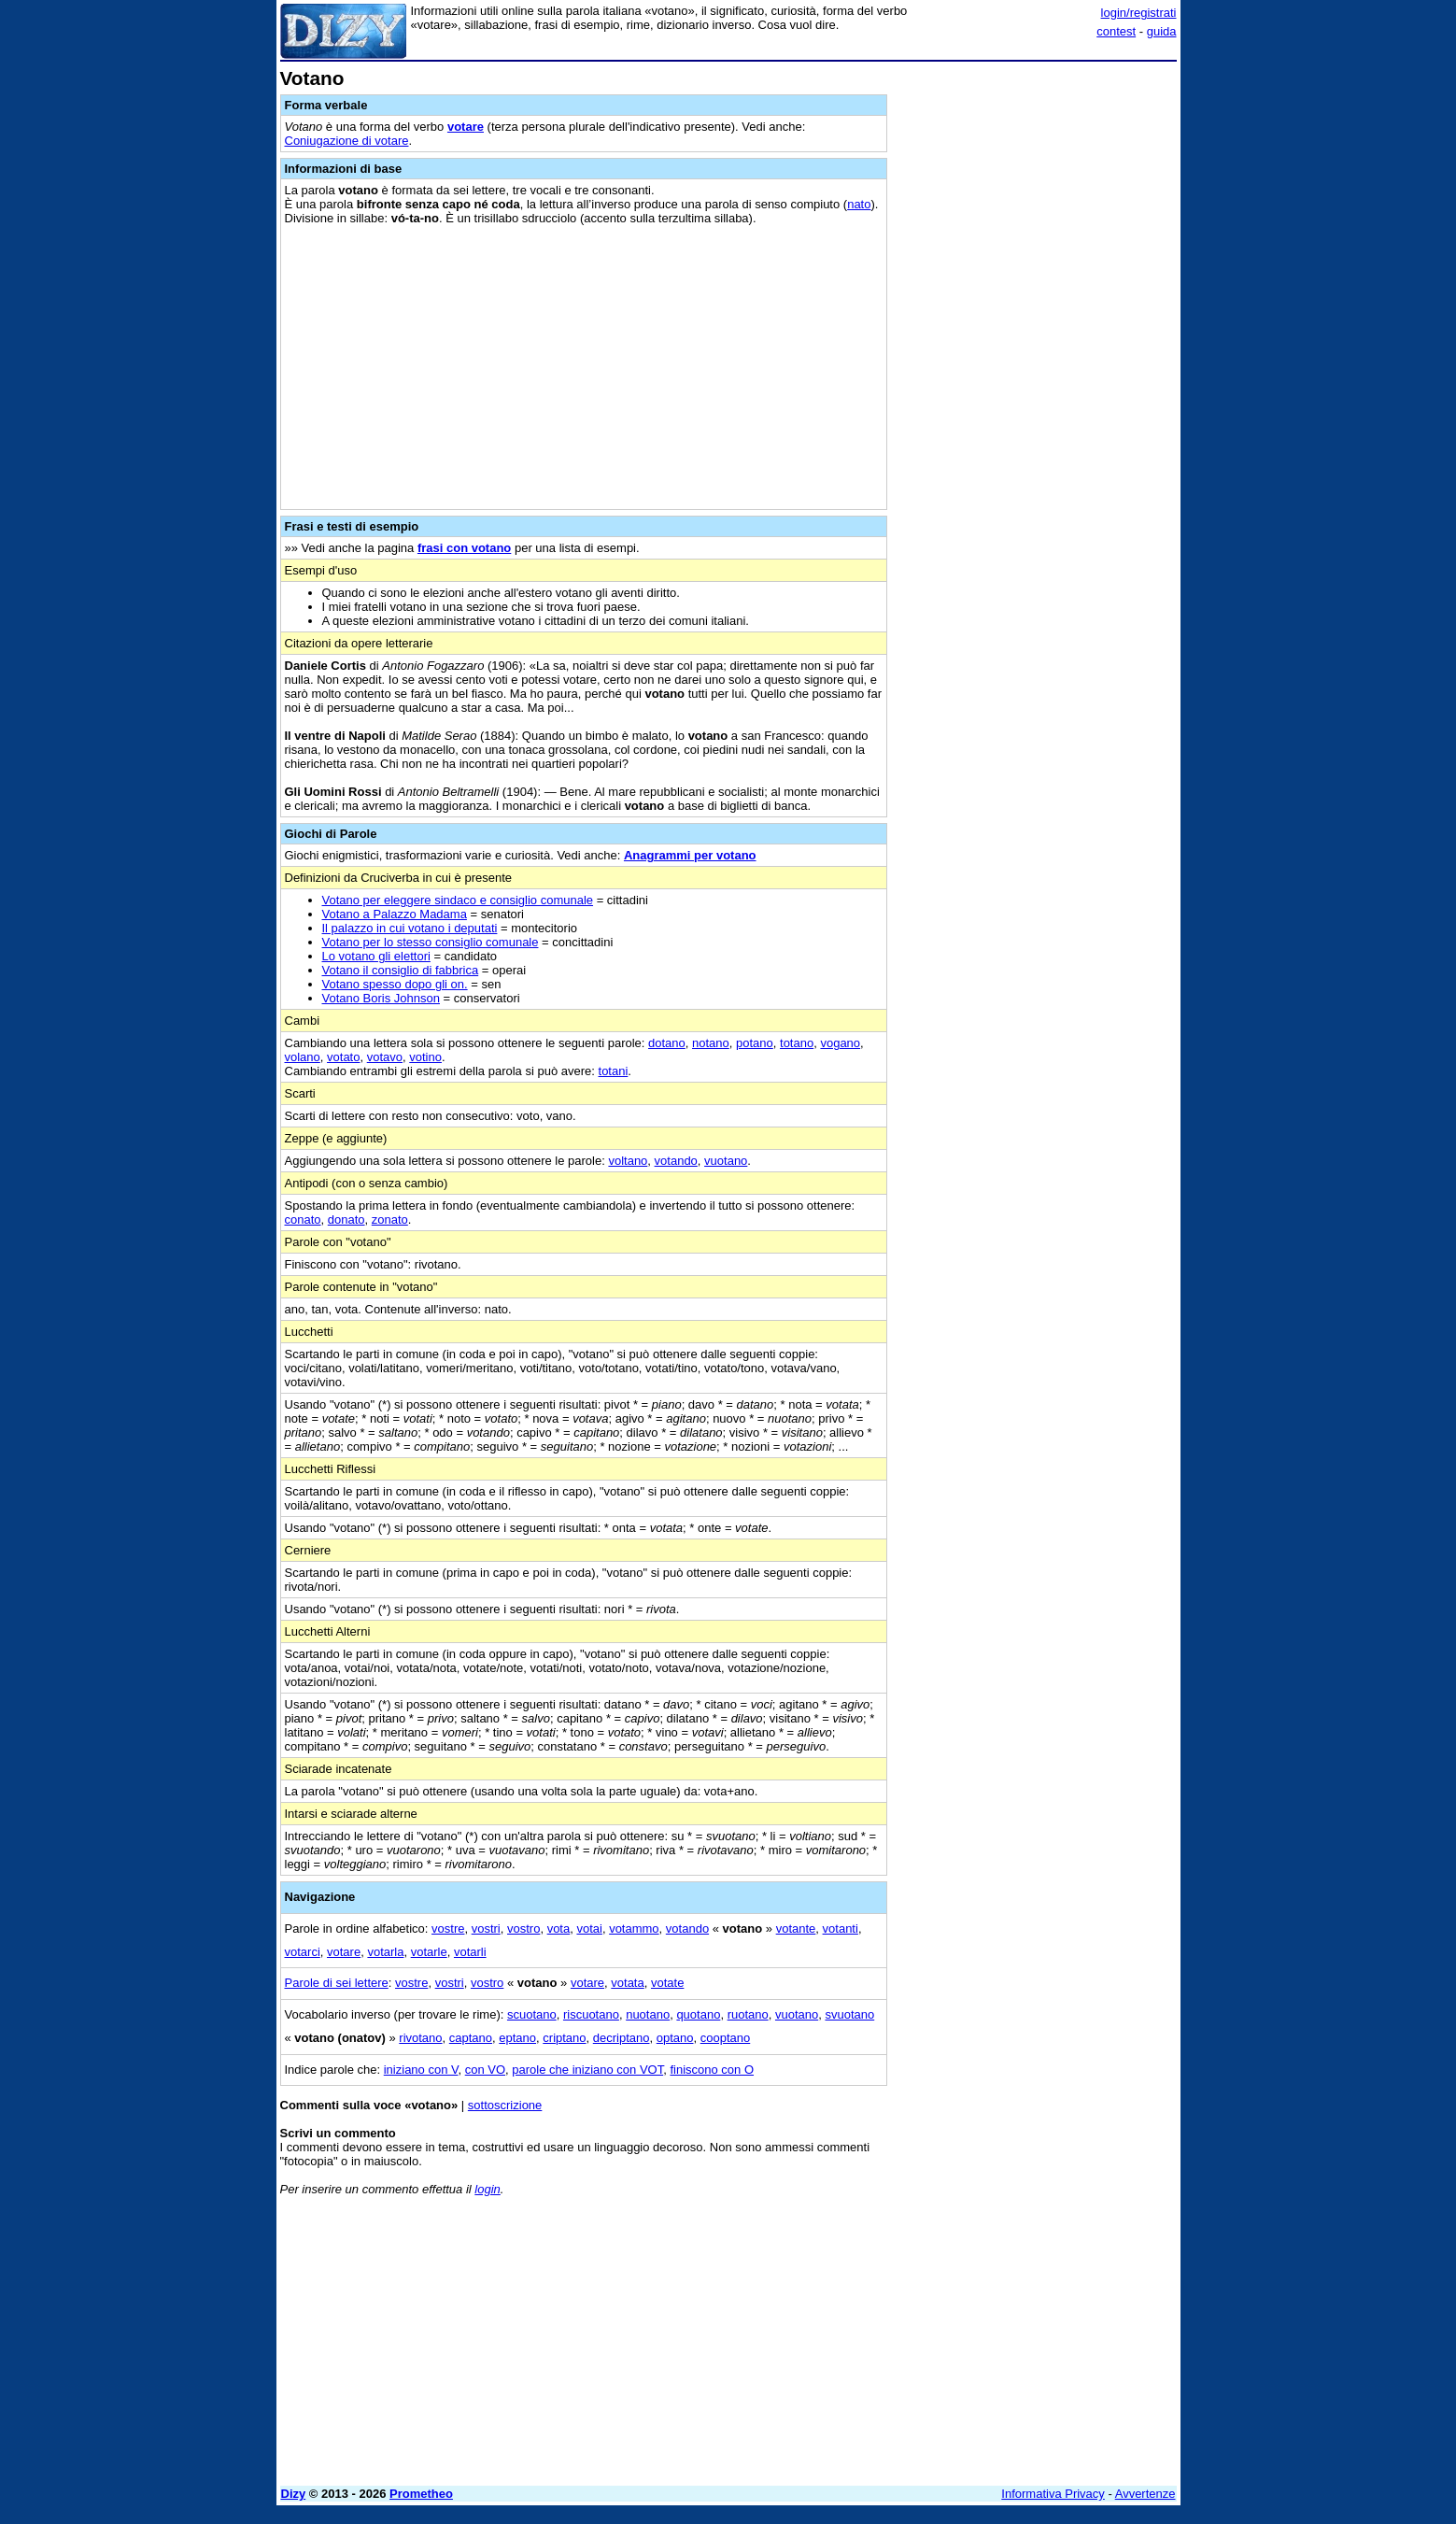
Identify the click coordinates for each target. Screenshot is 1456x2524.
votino (425, 1057)
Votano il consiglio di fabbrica (400, 970)
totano (796, 1043)
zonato (390, 1219)
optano (675, 2038)
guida (1162, 31)
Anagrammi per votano (690, 855)
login (487, 2189)
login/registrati (1139, 13)
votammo (633, 1928)
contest (1116, 31)
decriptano (621, 2038)
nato (858, 204)
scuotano (532, 2014)
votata (627, 1983)
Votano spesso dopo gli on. (395, 984)
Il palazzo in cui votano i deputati (410, 928)
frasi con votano (464, 548)
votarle (429, 1952)
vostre (447, 1928)
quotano (698, 2014)
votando (676, 1161)
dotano (667, 1043)
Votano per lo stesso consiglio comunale (430, 942)
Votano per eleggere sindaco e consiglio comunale (458, 900)
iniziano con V (421, 2070)
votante (796, 1928)
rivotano (420, 2038)
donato (346, 1219)
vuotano (725, 1161)
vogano (840, 1043)
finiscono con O (712, 2070)
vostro (523, 1928)
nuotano (648, 2014)
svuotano (849, 2014)
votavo (385, 1057)
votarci (302, 1952)
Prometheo (421, 2494)
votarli (470, 1952)
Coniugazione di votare (347, 141)
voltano (627, 1161)
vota (559, 1928)
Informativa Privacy (1053, 2494)
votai (588, 1928)
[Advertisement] (1037, 348)
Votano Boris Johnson (381, 998)
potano (754, 1043)
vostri (486, 1928)
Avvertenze (1145, 2494)
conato (303, 1219)
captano (470, 2038)
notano (710, 1043)
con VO (485, 2070)
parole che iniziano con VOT (587, 2070)
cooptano (725, 2038)
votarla (385, 1952)
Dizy (293, 2494)
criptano (564, 2038)
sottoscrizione (505, 2105)
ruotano (748, 2014)
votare (465, 127)
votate (667, 1983)
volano (302, 1057)
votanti (840, 1928)
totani (614, 1071)
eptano (517, 2038)
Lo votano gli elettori (376, 956)
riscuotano (591, 2014)
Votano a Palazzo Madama (394, 914)
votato (343, 1057)
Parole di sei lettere (337, 1983)
